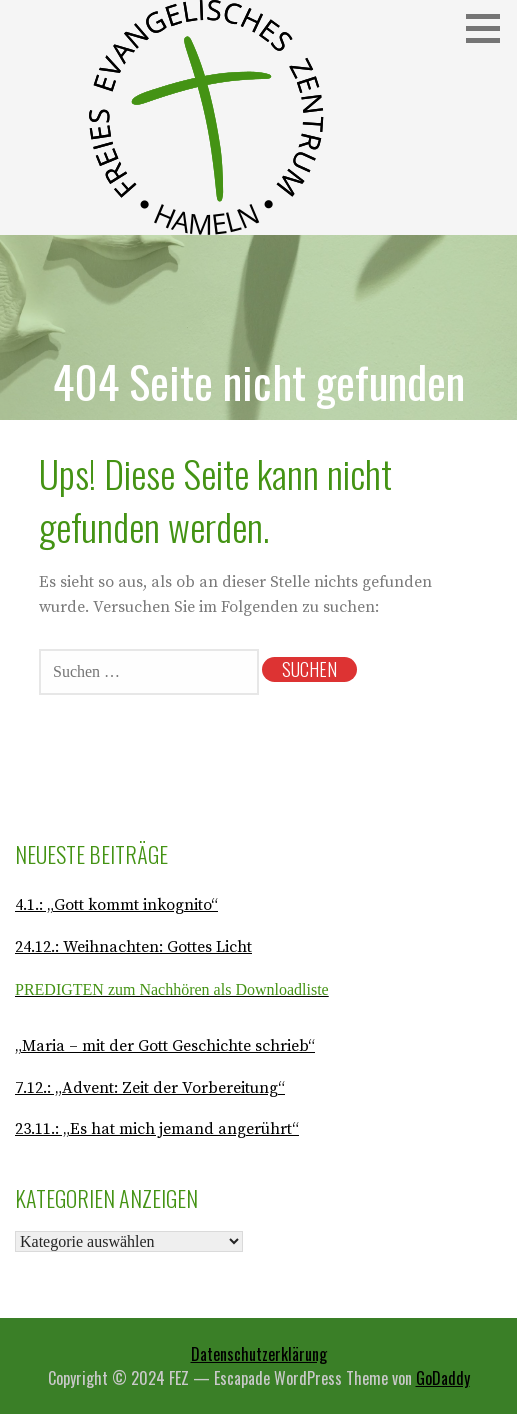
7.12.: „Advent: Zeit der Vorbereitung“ (150, 1088)
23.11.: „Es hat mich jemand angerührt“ (157, 1129)
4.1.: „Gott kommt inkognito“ (116, 905)
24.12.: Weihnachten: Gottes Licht (133, 947)
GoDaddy (443, 1378)
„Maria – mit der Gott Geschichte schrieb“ (165, 1046)
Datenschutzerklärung (259, 1354)
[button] (490, 28)
